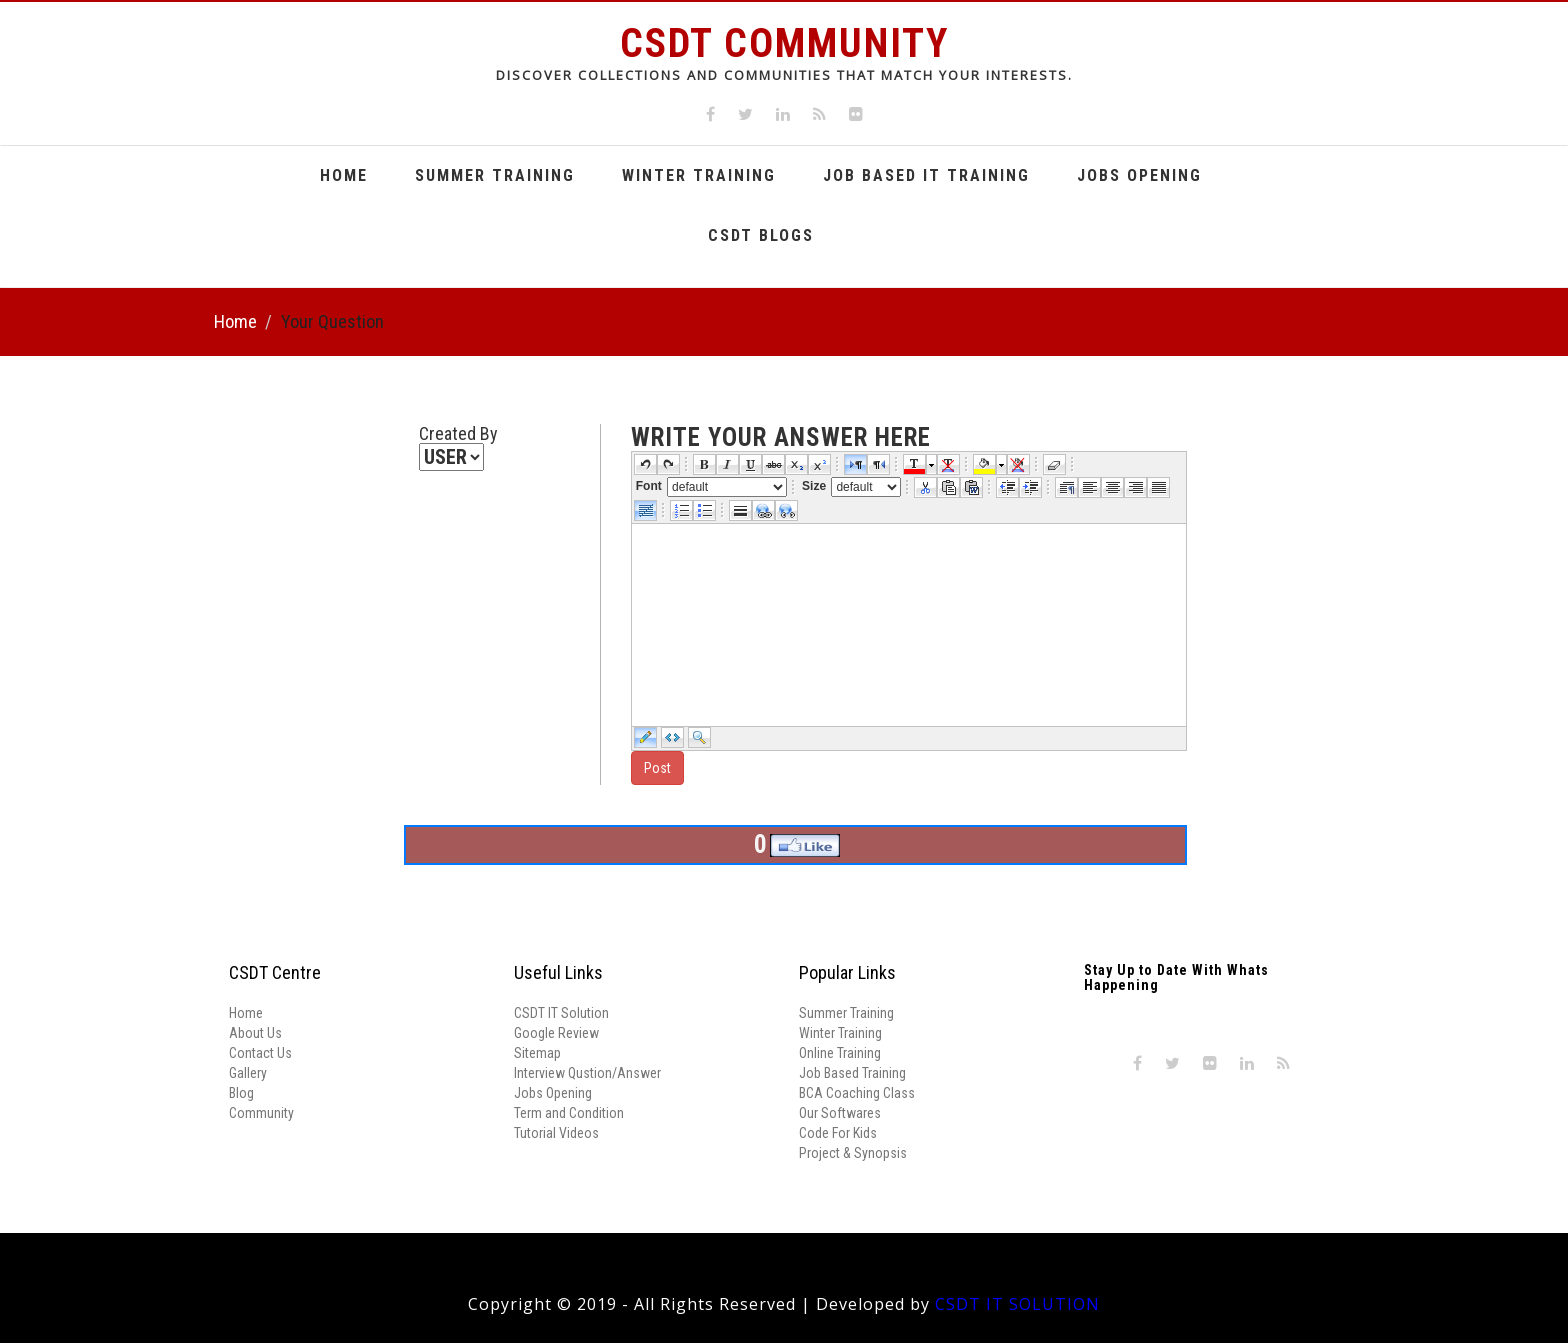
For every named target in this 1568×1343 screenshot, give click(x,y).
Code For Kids (838, 1133)
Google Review (556, 1033)
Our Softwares (840, 1113)
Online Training (840, 1053)
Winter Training (699, 175)
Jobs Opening (1139, 175)
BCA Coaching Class (857, 1093)
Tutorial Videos (556, 1133)
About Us (255, 1033)
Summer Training (495, 175)
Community (261, 1113)
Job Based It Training (926, 175)
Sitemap (537, 1053)
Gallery (248, 1073)
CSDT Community (784, 43)
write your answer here (781, 438)
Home (344, 175)
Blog (241, 1093)
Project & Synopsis (853, 1153)
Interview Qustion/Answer (587, 1073)
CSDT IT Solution (561, 1013)
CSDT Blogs (761, 235)
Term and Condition (569, 1113)
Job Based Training (852, 1073)
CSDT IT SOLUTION (1017, 1304)
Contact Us (260, 1053)
